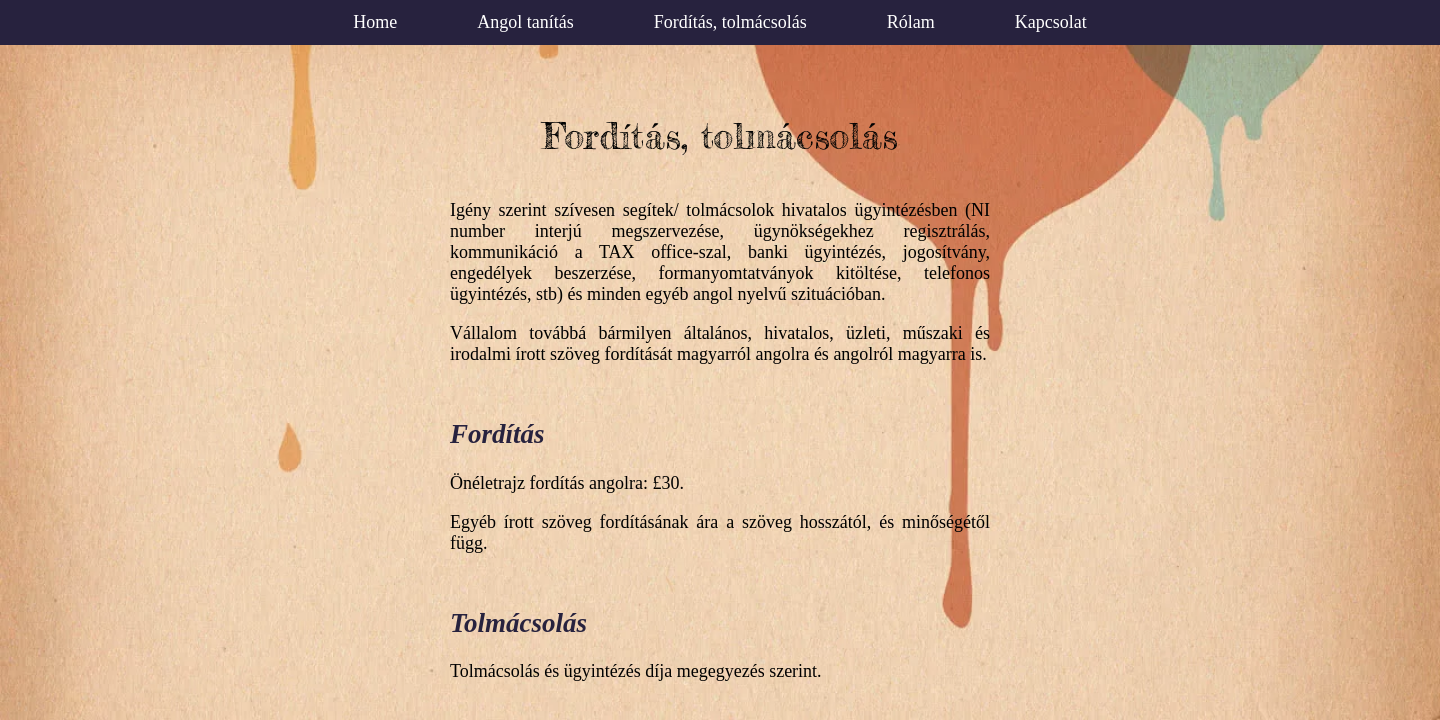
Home (375, 22)
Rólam (911, 22)
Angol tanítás (525, 22)
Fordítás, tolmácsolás (730, 22)
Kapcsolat (1051, 22)
